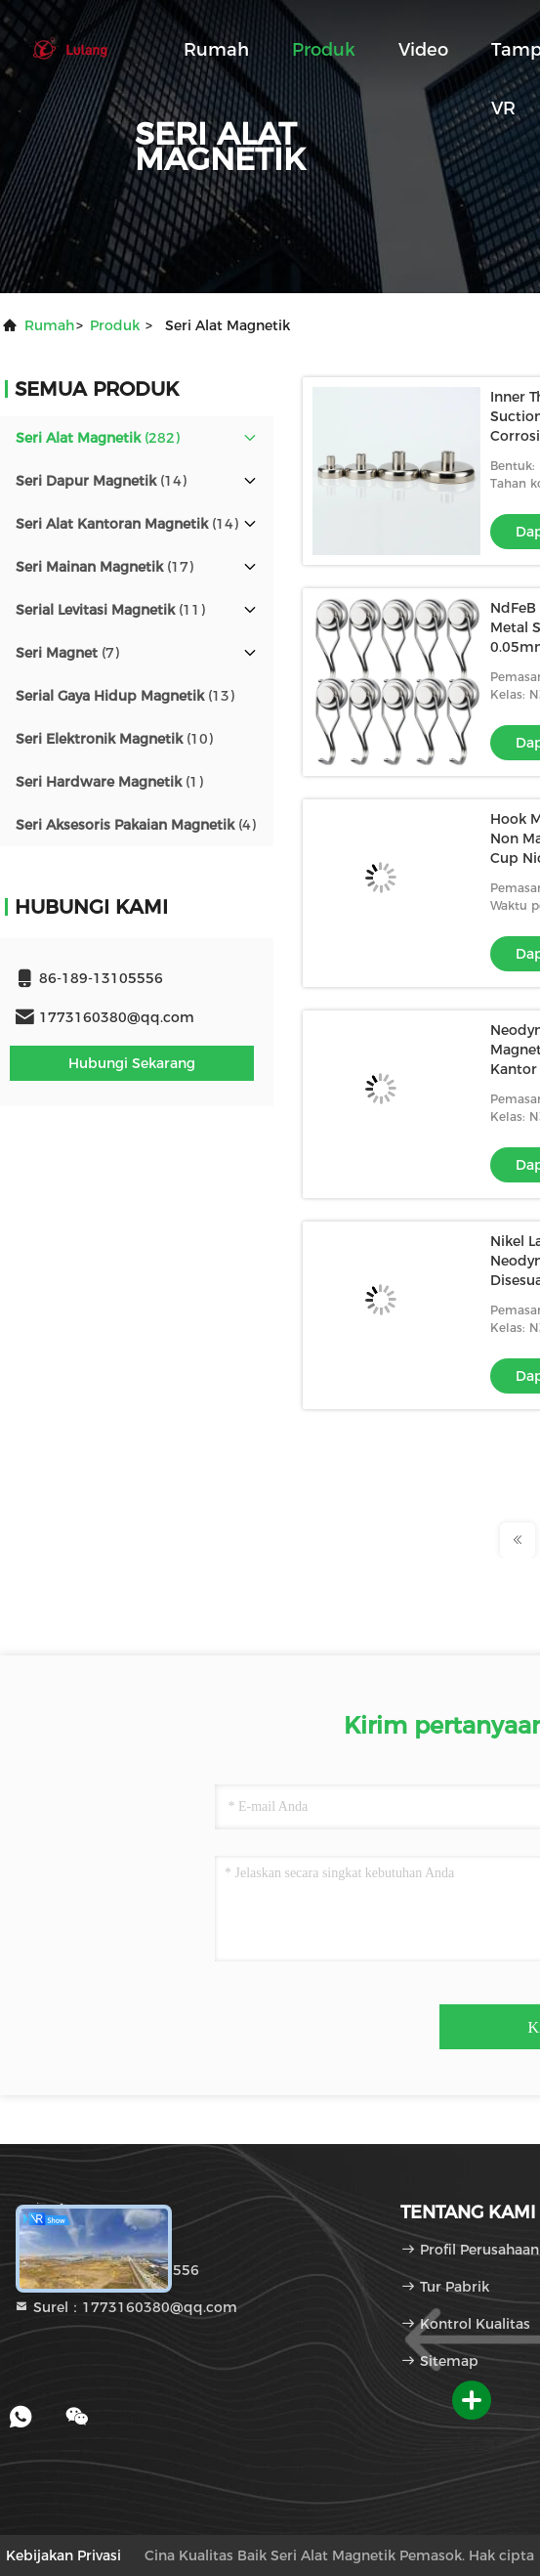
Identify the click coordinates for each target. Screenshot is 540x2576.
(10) (114, 739)
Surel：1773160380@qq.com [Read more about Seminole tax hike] (125, 2307)
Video (423, 50)
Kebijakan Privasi (63, 2555)
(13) (125, 696)
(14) (101, 481)
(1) (109, 782)
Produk (323, 50)
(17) (104, 567)
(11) (110, 610)
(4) (136, 825)
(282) (98, 438)
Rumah (216, 50)
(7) (67, 653)
